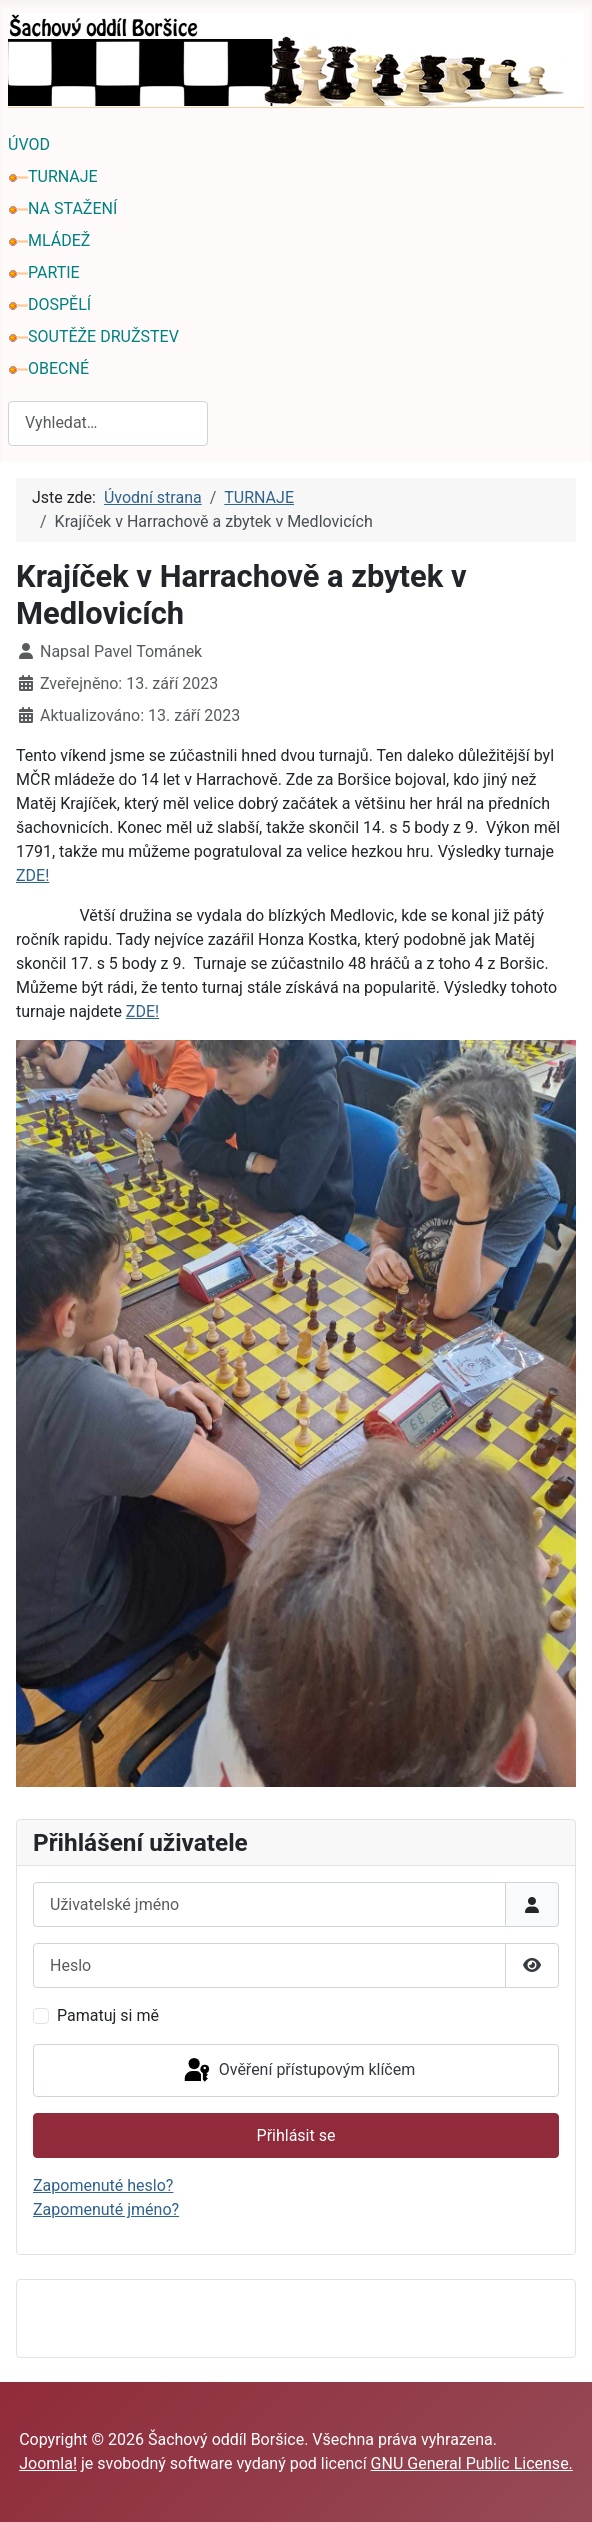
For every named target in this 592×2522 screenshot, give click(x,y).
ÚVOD (29, 144)
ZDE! (32, 875)
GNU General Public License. (472, 2463)
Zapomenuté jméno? (106, 2209)
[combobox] (108, 423)
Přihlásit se (296, 2135)
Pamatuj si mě (108, 2015)
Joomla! (48, 2463)
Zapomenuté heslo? (103, 2185)
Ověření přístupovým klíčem (298, 2071)
